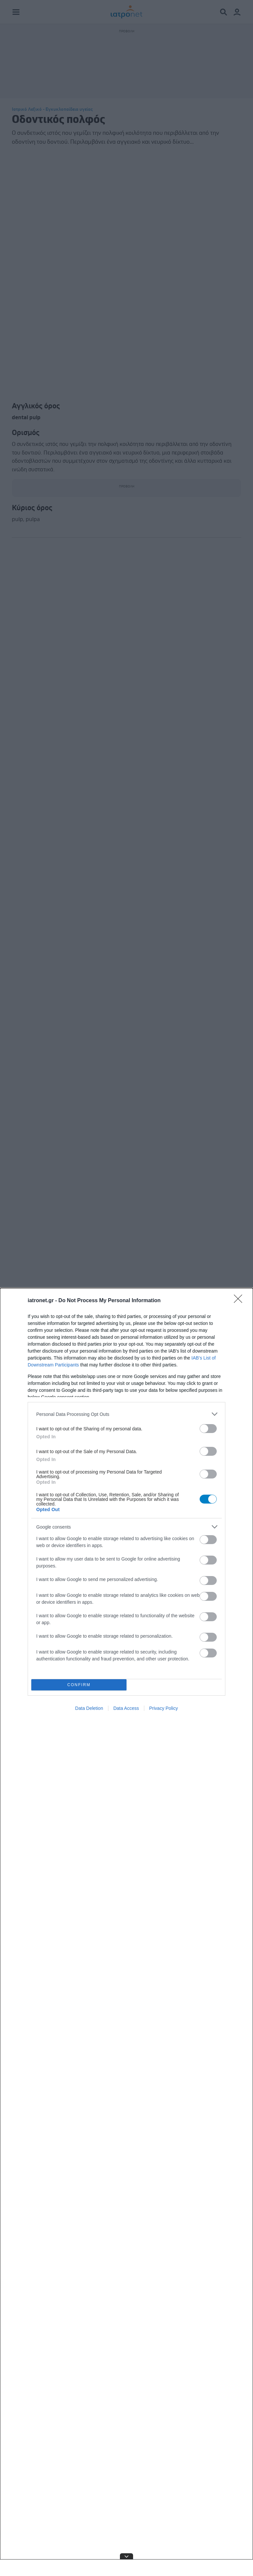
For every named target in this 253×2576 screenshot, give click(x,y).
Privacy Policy (163, 1708)
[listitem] (126, 1414)
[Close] (240, 1301)
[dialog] (126, 1932)
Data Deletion (89, 1708)
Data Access (126, 1708)
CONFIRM (79, 1685)
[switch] (208, 1428)
